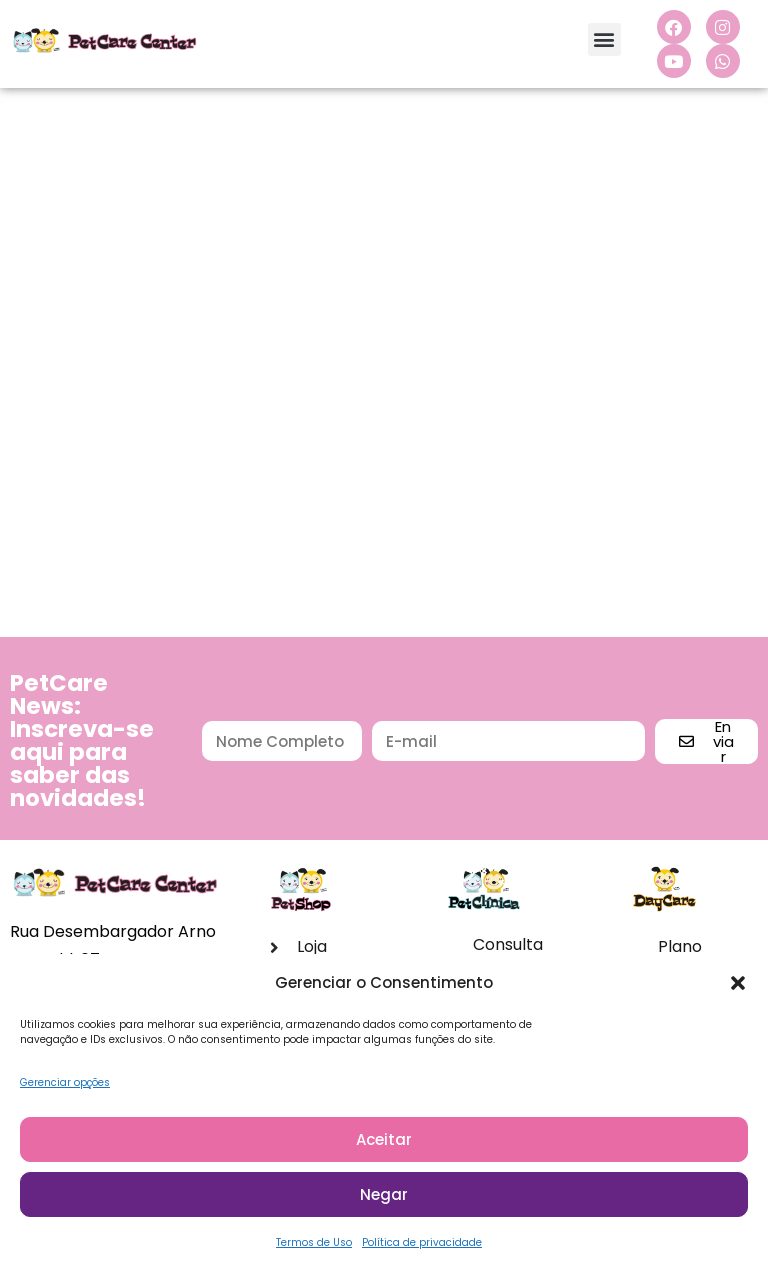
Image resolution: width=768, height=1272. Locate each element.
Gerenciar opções (65, 1087)
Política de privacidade (422, 1247)
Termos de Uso (314, 1247)
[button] (738, 988)
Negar (384, 1198)
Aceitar (384, 1143)
